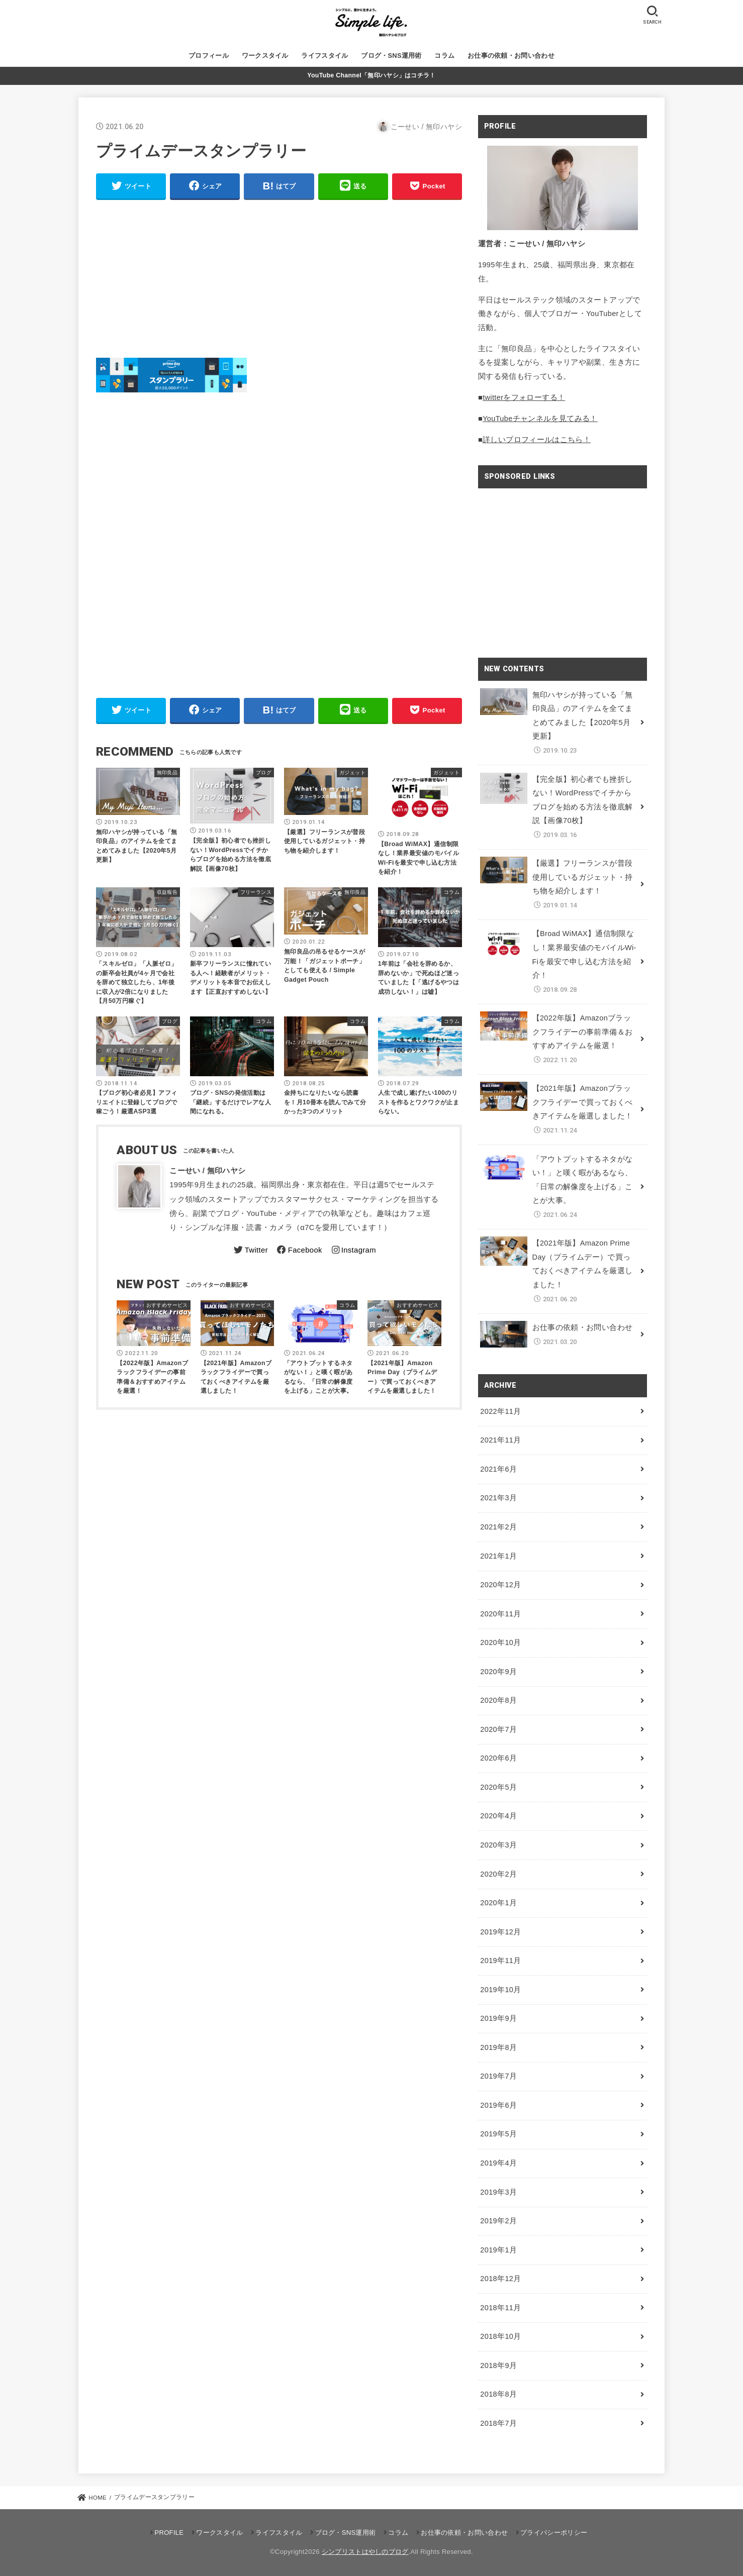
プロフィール (209, 55)
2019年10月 (500, 1990)
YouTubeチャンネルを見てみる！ (540, 419)
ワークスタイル (265, 55)
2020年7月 (498, 1729)
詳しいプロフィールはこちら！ (537, 440)
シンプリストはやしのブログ (365, 2551)
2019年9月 (498, 2018)
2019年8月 (498, 2047)
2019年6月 (498, 2105)
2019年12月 (500, 1932)
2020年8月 (498, 1700)
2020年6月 (498, 1758)
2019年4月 (498, 2163)
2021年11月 (500, 1440)
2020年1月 (498, 1903)
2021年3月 (498, 1498)
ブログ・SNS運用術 (391, 55)
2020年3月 (498, 1845)
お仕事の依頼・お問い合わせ (511, 55)
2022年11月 (500, 1411)
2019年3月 (498, 2192)
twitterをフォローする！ (524, 397)
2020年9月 (498, 1672)
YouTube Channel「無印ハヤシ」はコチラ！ (371, 75)
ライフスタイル (324, 55)
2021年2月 (498, 1527)
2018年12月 (500, 2279)
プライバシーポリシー (553, 2532)
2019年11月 (500, 1960)
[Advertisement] (279, 279)
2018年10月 (500, 2336)
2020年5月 (498, 1787)
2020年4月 (498, 1816)
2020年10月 (500, 1642)
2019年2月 (498, 2221)
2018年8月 (498, 2394)
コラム (444, 55)
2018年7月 (498, 2423)
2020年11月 (500, 1614)
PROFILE (168, 2532)
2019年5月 (498, 2134)
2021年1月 (498, 1556)
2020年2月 (498, 1874)
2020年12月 (500, 1585)
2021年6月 (498, 1469)
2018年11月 (500, 2308)
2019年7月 (498, 2076)
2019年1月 (498, 2250)
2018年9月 (498, 2365)
